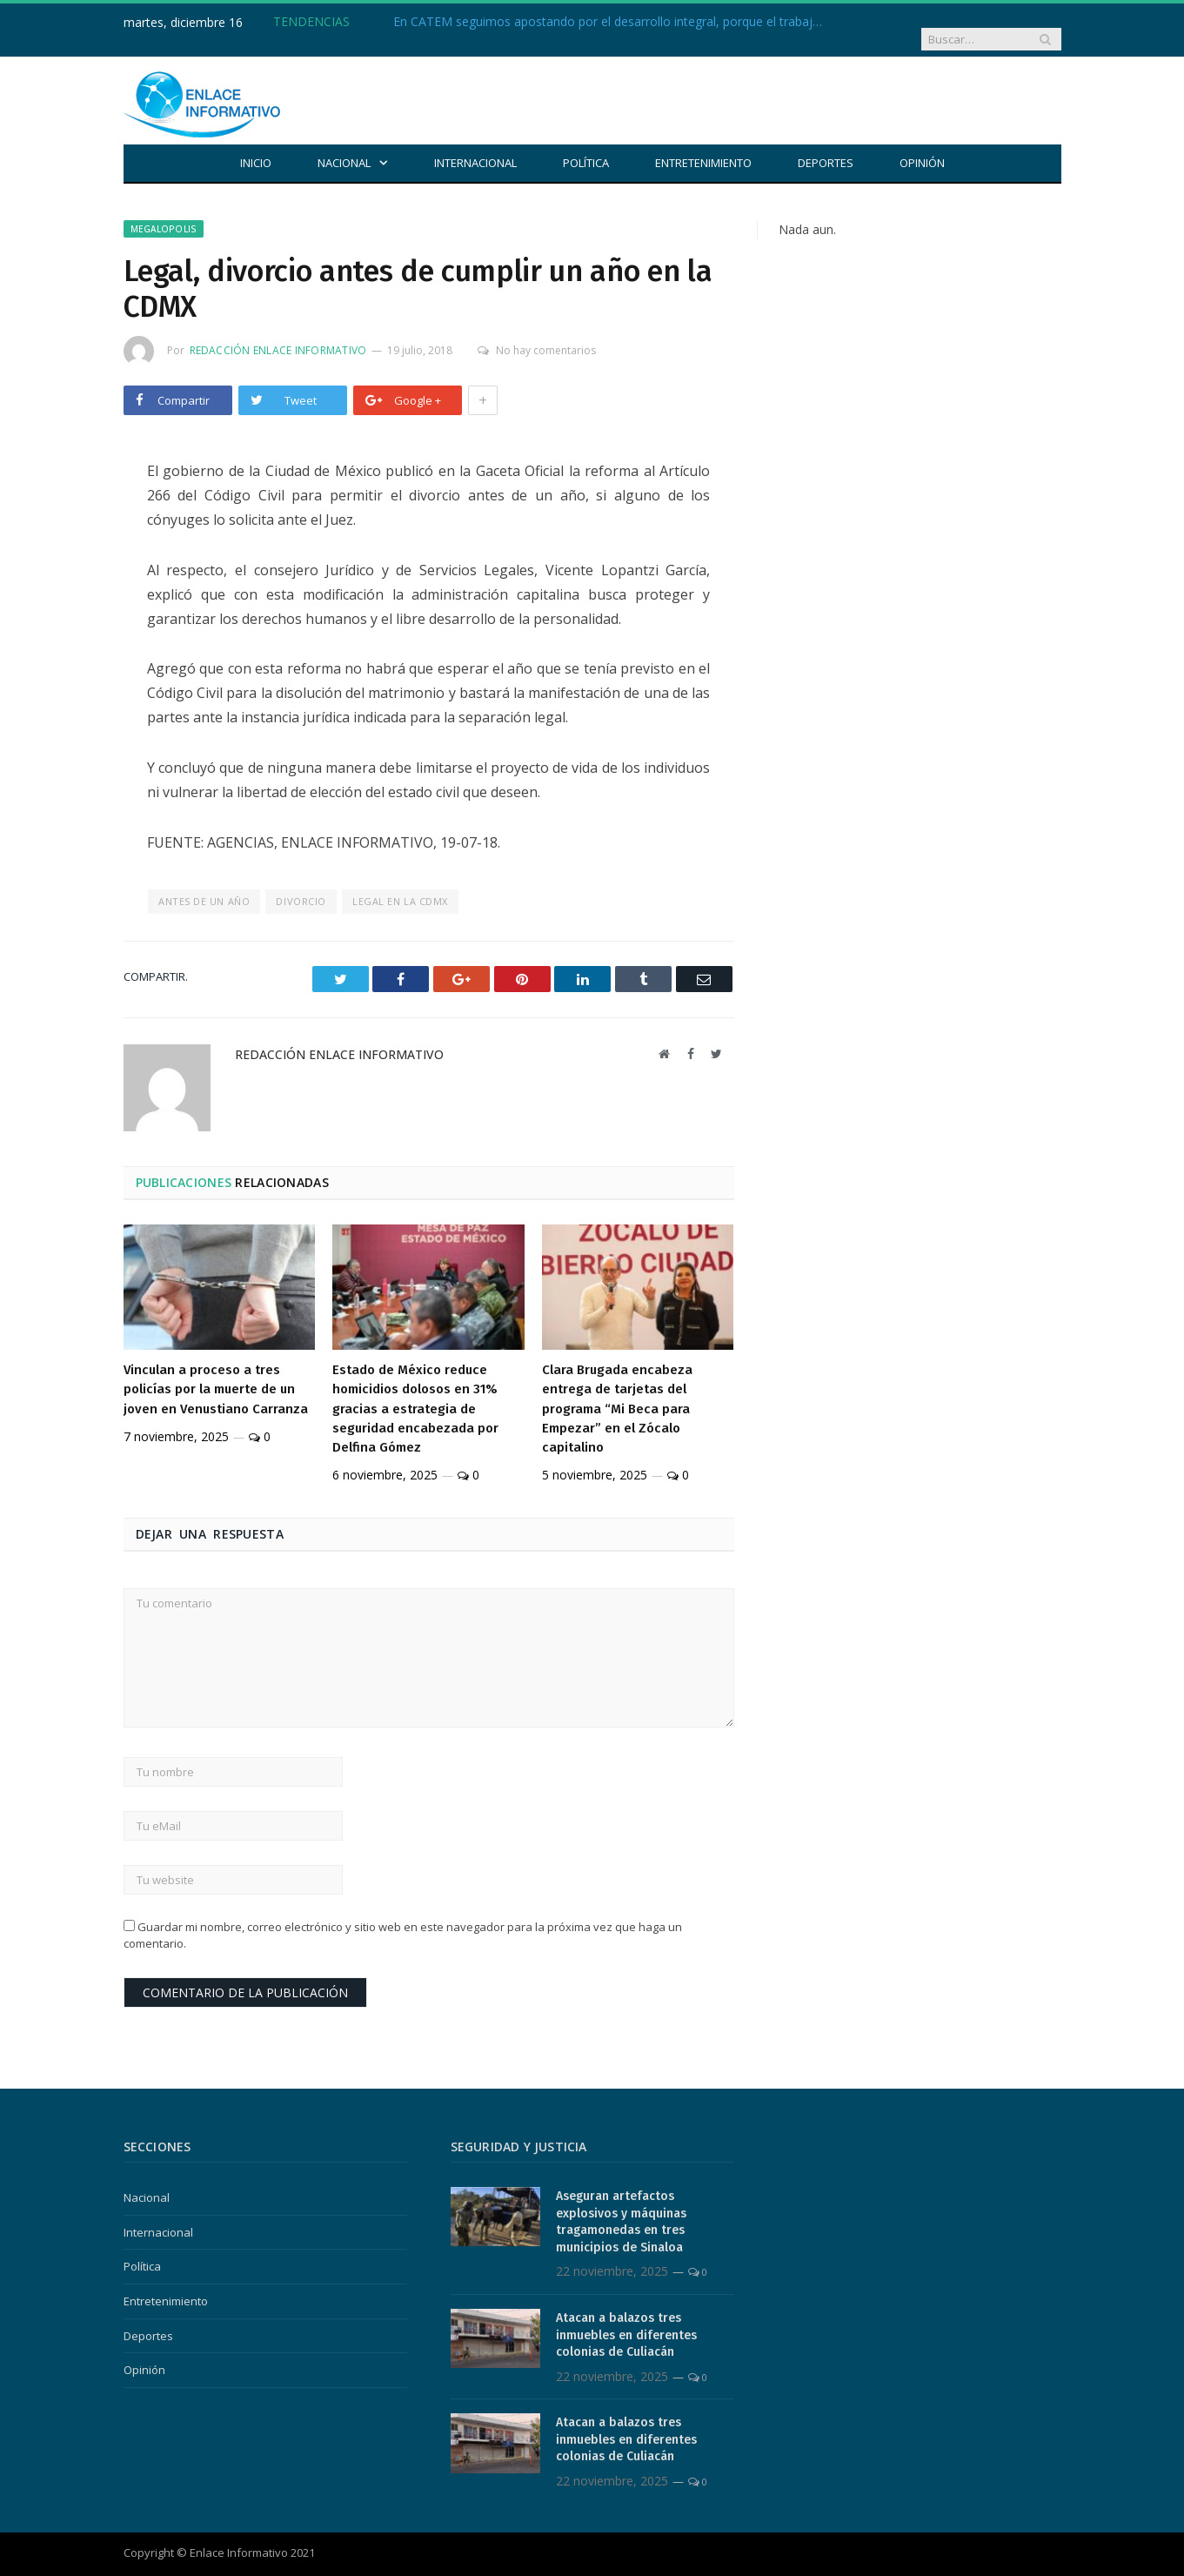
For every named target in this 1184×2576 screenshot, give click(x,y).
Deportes (825, 147)
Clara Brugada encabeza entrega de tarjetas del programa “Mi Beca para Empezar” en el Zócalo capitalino (617, 1392)
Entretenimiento (703, 147)
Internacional (475, 147)
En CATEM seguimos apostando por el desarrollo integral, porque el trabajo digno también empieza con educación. (593, 22)
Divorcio (300, 885)
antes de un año (204, 885)
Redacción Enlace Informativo (278, 334)
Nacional (344, 147)
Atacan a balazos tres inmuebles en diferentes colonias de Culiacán (626, 2319)
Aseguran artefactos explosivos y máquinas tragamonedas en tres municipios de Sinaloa (621, 2206)
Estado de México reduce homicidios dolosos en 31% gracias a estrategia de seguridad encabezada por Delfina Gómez (415, 1392)
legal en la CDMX (400, 885)
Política (586, 147)
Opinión (922, 147)
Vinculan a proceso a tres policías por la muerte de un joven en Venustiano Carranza (216, 1373)
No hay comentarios (533, 334)
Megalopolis (163, 213)
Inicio (255, 147)
